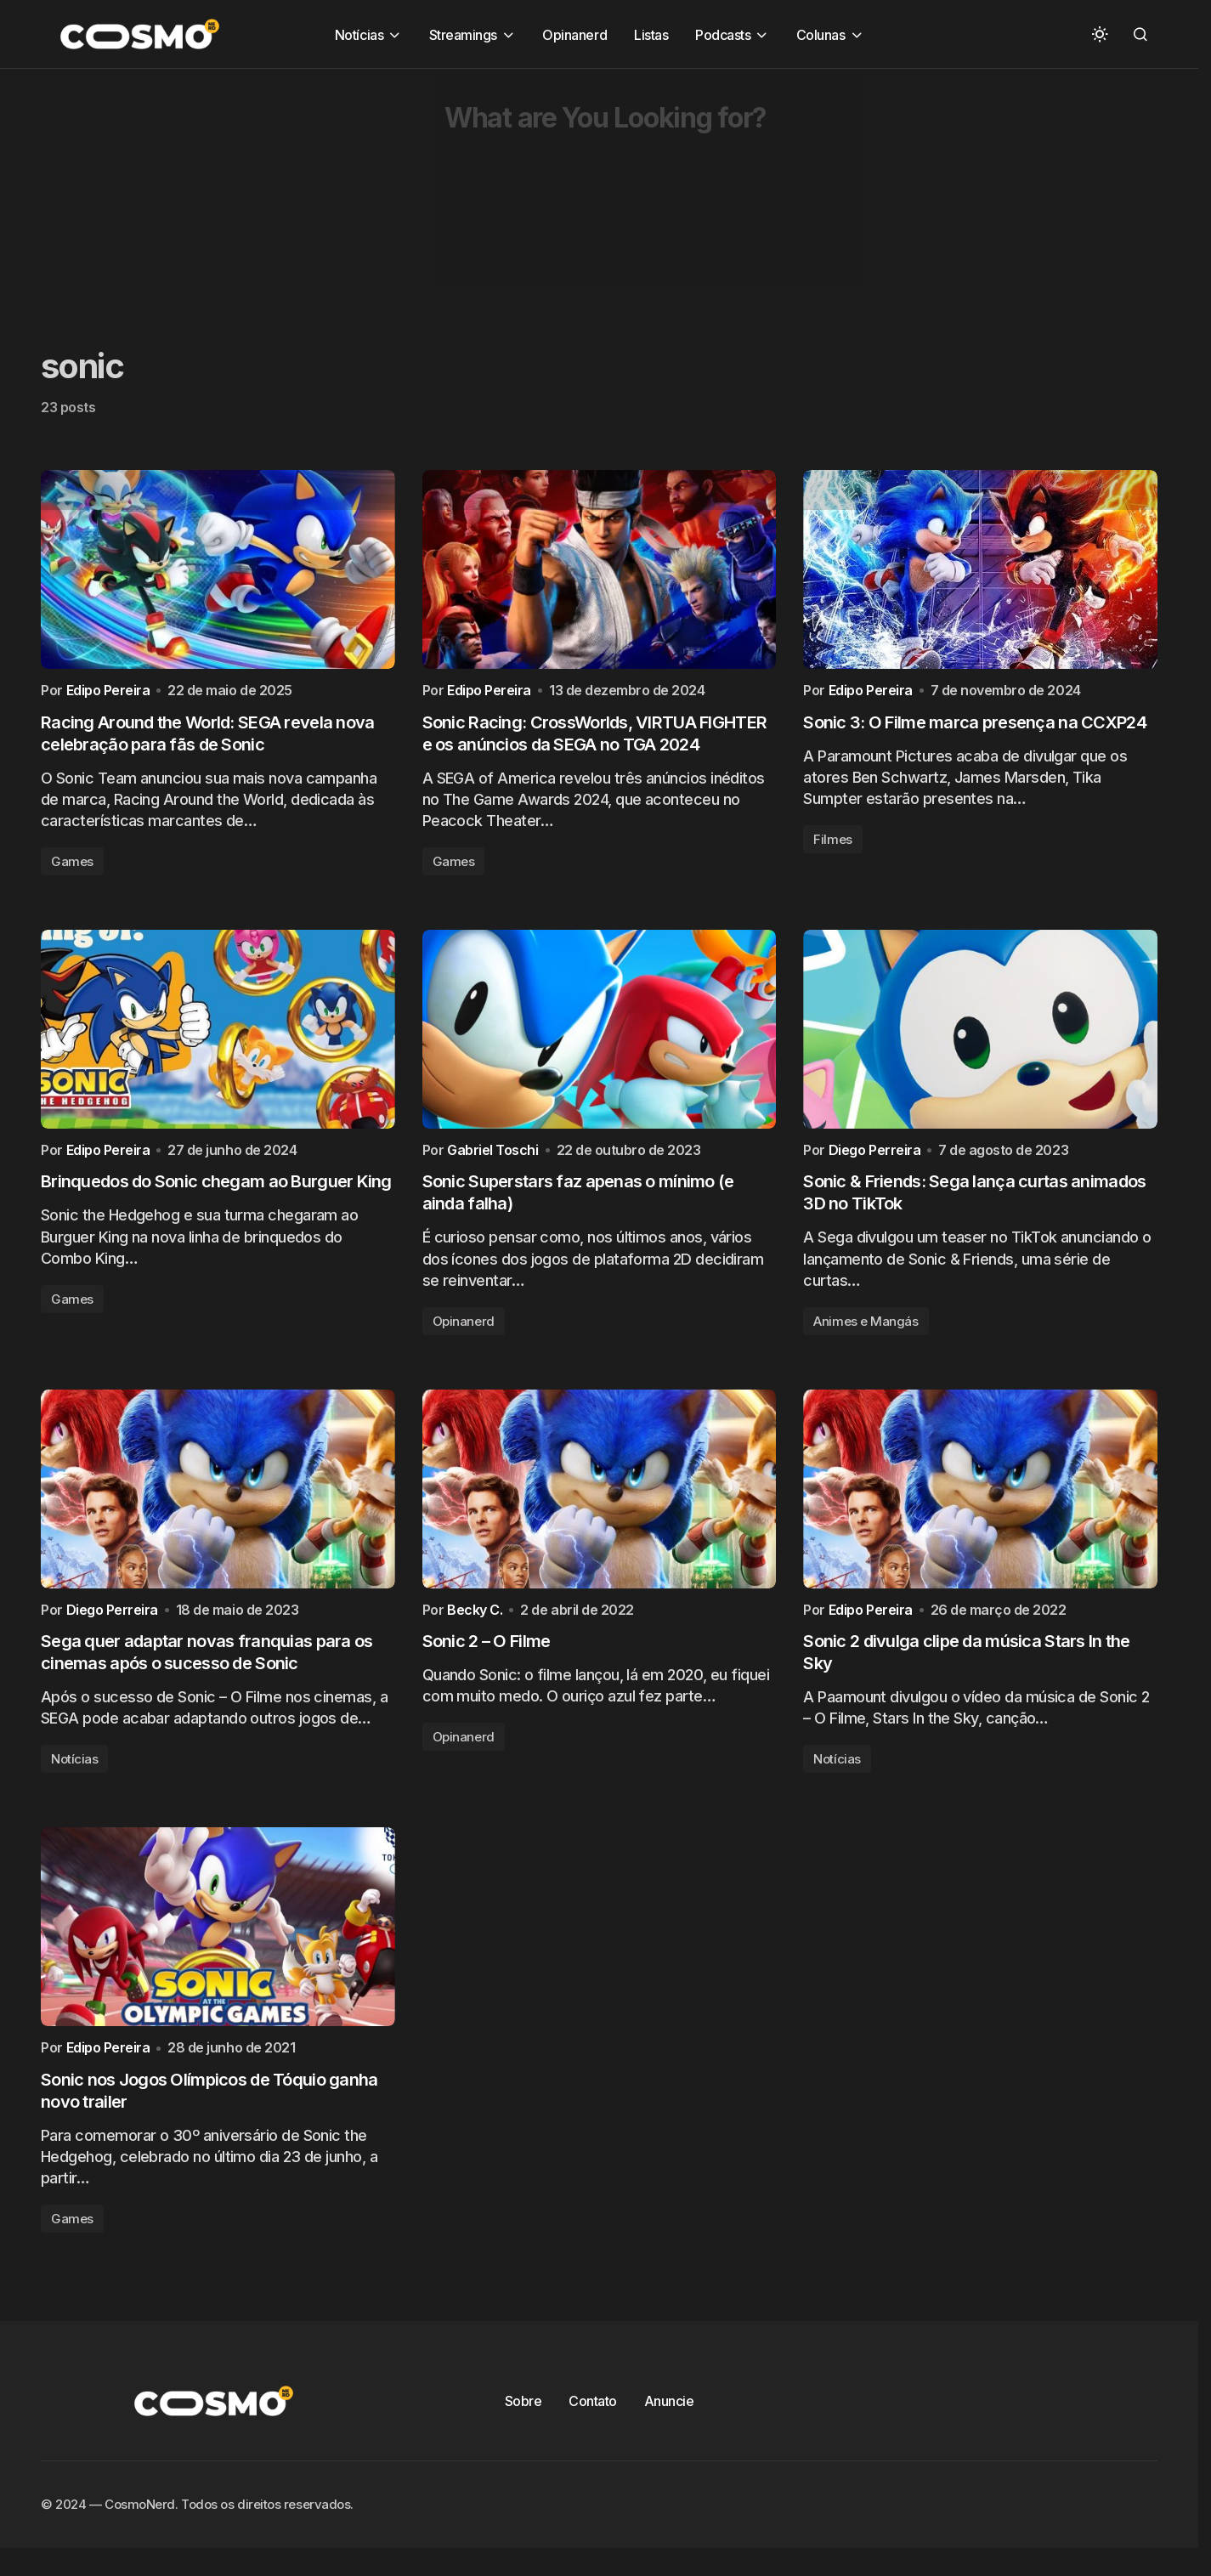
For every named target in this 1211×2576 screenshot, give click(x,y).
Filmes (832, 843)
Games (72, 866)
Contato (593, 2418)
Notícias (74, 1772)
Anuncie (669, 2418)
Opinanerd (464, 1330)
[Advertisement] (510, 188)
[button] (1100, 34)
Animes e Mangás (865, 1330)
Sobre (523, 2418)
